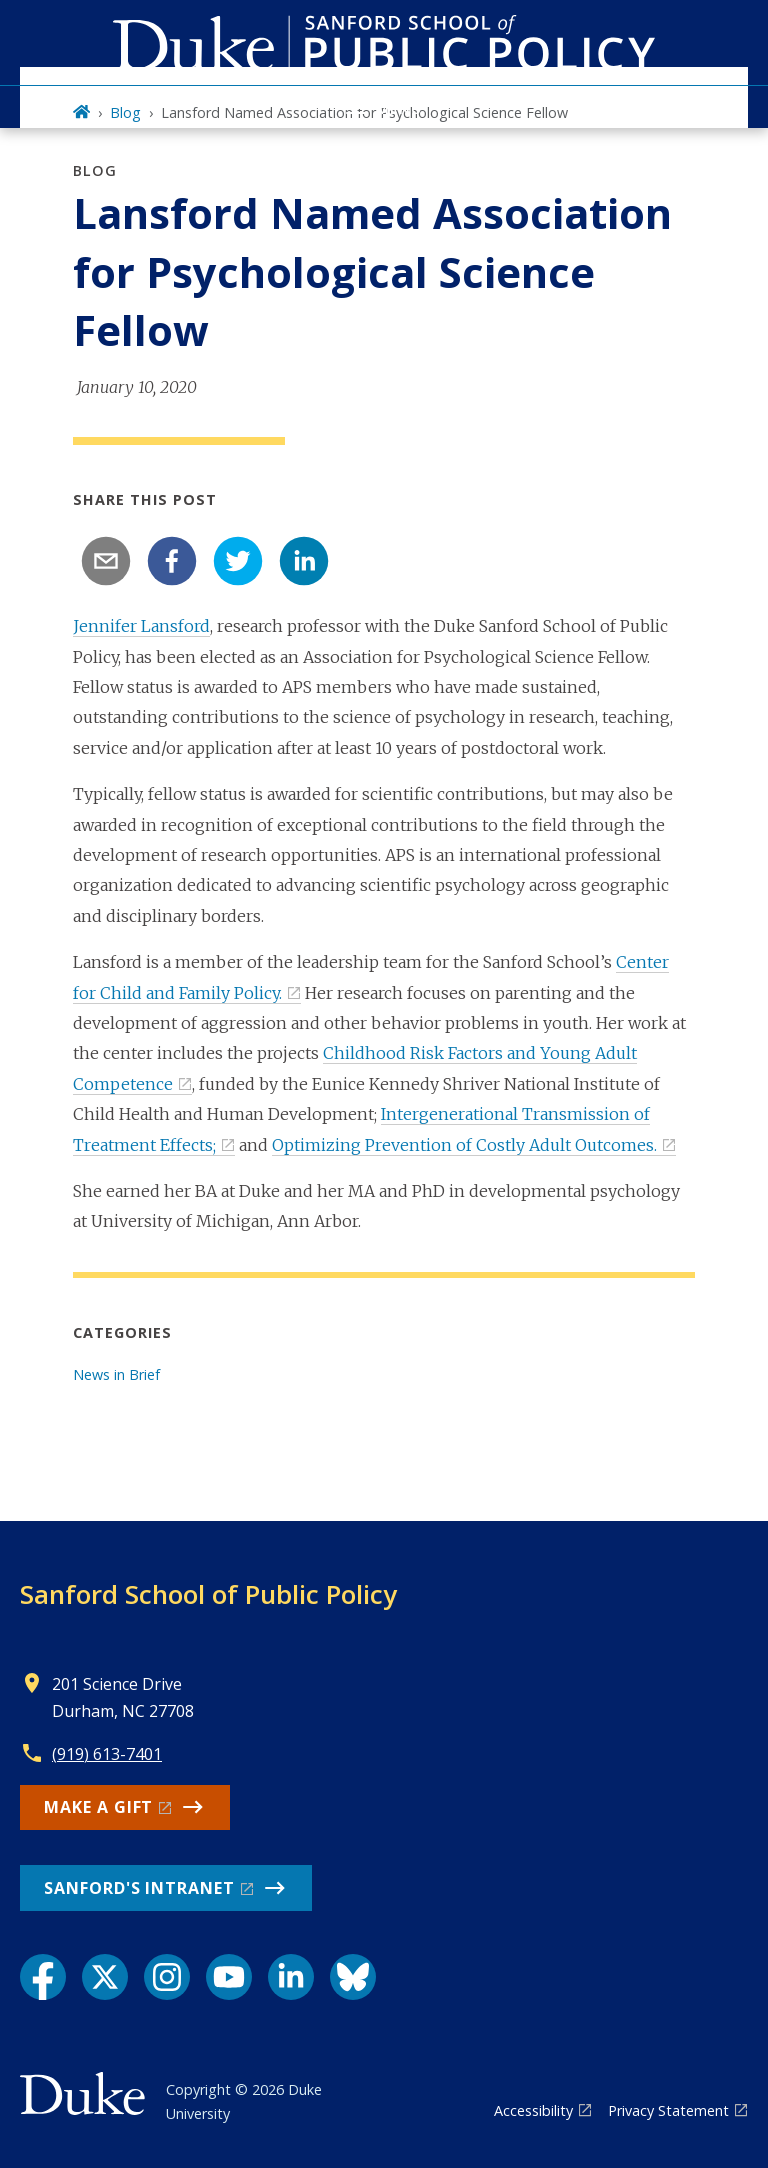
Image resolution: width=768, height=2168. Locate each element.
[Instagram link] (167, 1977)
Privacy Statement (668, 2110)
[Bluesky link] (353, 1977)
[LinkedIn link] (291, 1977)
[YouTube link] (229, 1977)
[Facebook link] (43, 1977)
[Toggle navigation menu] (384, 106)
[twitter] (238, 561)
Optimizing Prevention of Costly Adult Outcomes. (464, 1145)
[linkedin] (304, 561)
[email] (106, 561)
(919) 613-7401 (107, 1754)
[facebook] (172, 561)
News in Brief (116, 1374)
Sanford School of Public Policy (208, 1594)
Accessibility (533, 2110)
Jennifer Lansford (141, 626)
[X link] (105, 1977)
